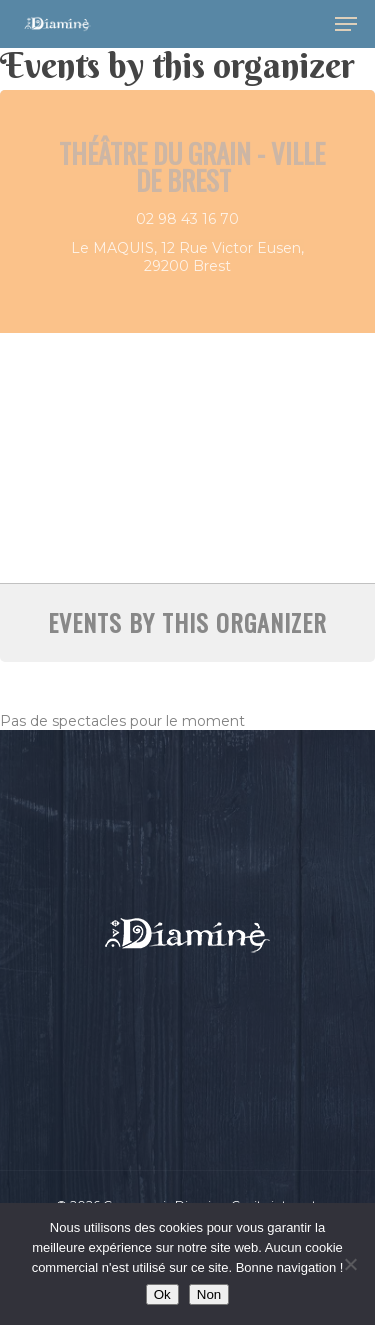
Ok (162, 1294)
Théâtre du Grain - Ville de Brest (192, 166)
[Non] (350, 1264)
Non (209, 1294)
